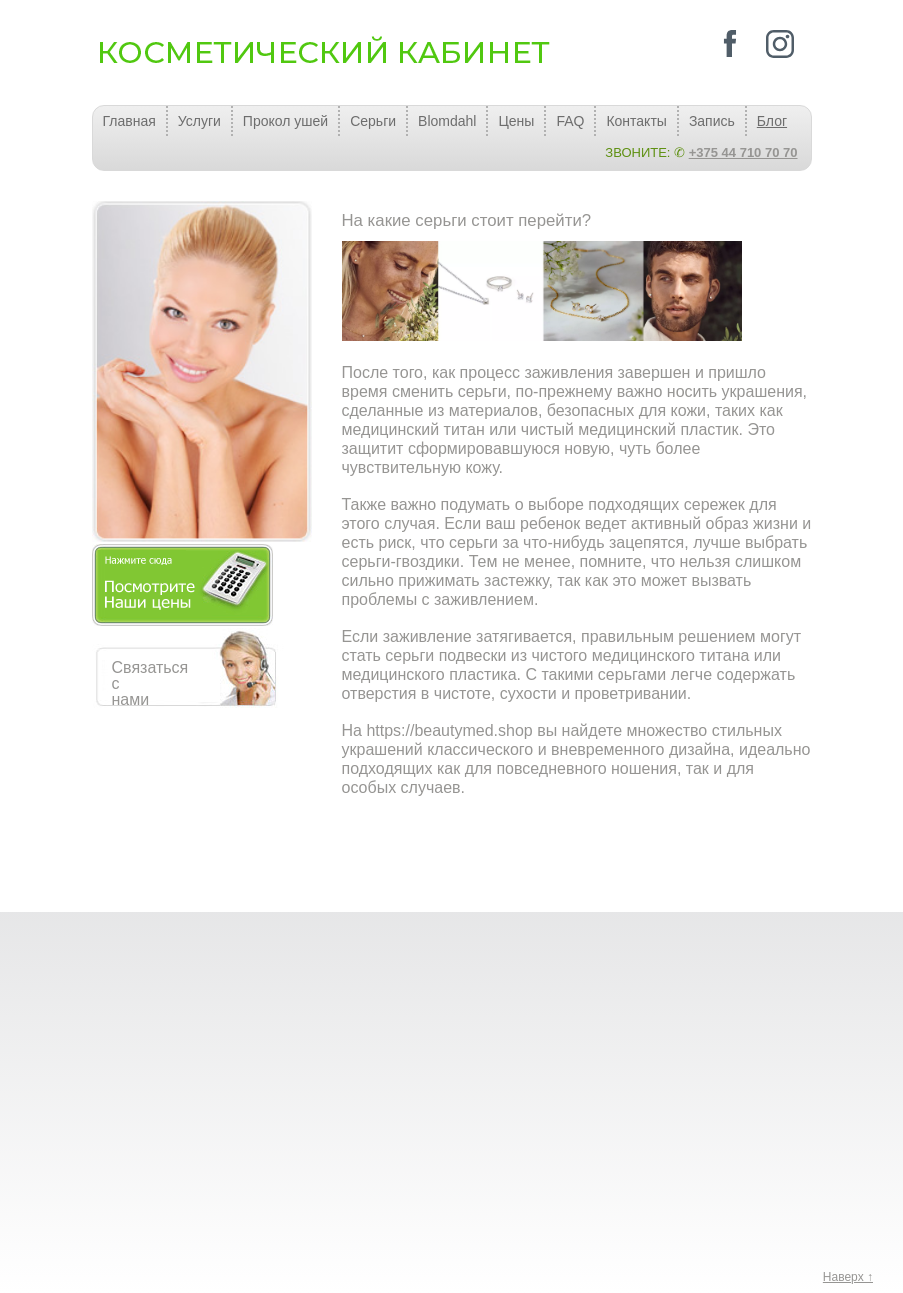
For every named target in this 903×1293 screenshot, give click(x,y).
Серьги (373, 121)
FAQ (570, 121)
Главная (129, 121)
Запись (712, 121)
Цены (516, 121)
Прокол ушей (285, 121)
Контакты (636, 121)
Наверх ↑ (848, 1277)
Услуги (199, 121)
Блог (772, 121)
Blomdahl (447, 121)
